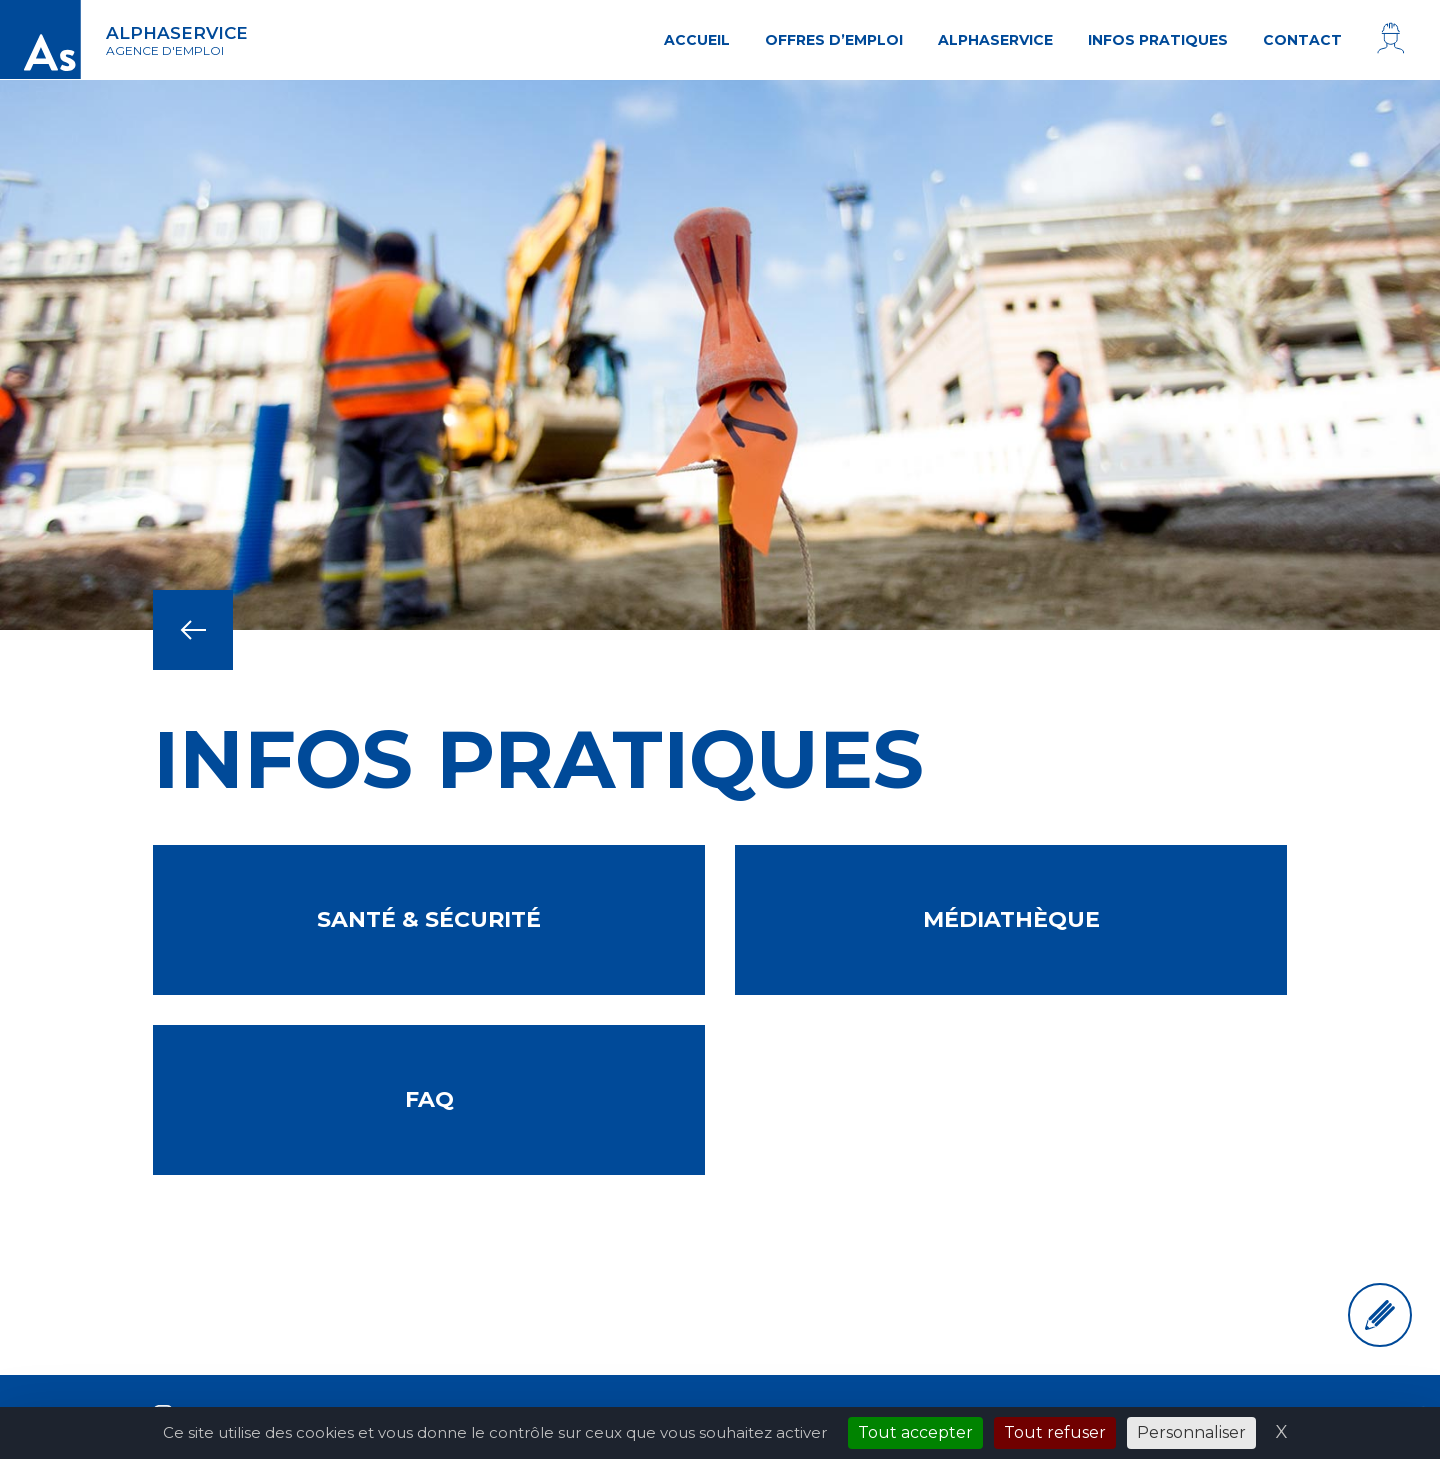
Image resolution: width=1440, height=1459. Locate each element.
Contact (1302, 40)
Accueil (697, 40)
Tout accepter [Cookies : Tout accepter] (915, 1432)
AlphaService (995, 40)
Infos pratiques (1158, 40)
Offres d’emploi (834, 40)
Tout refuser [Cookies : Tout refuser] (1055, 1432)
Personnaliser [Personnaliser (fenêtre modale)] (1191, 1432)
